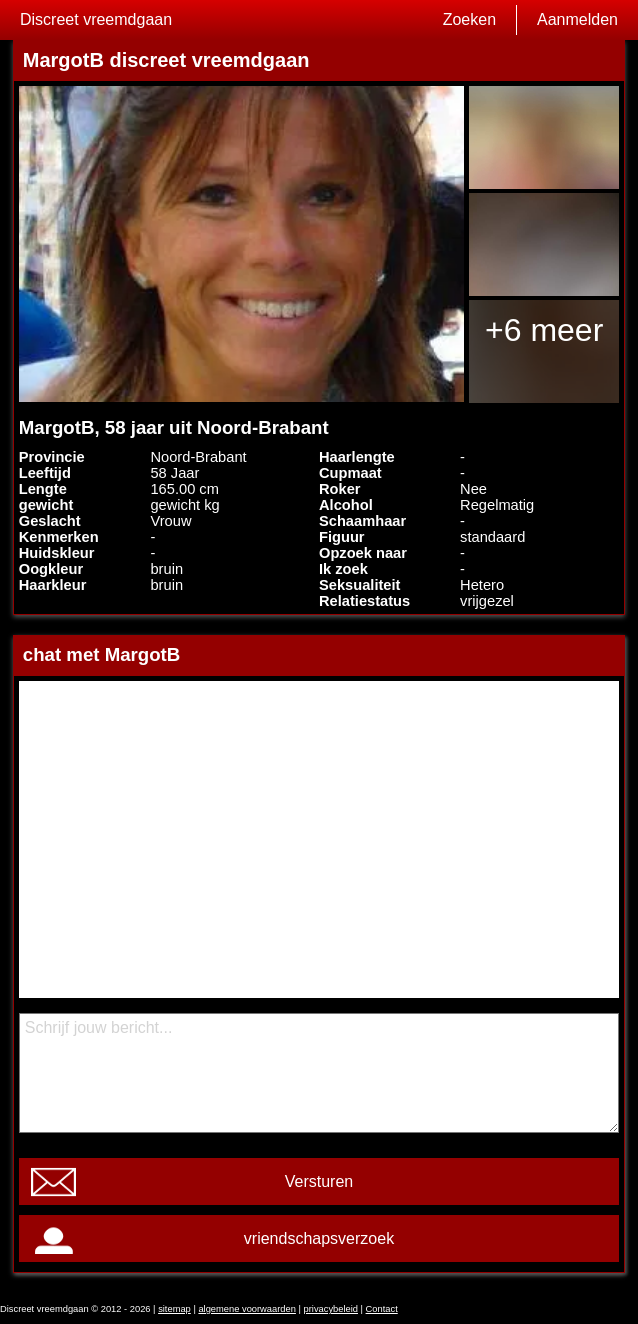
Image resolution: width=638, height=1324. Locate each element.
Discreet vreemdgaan (96, 19)
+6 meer (544, 330)
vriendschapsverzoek (319, 1238)
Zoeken (469, 19)
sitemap (174, 1309)
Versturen (319, 1181)
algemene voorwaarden (247, 1309)
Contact (382, 1309)
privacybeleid (331, 1309)
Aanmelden (577, 19)
